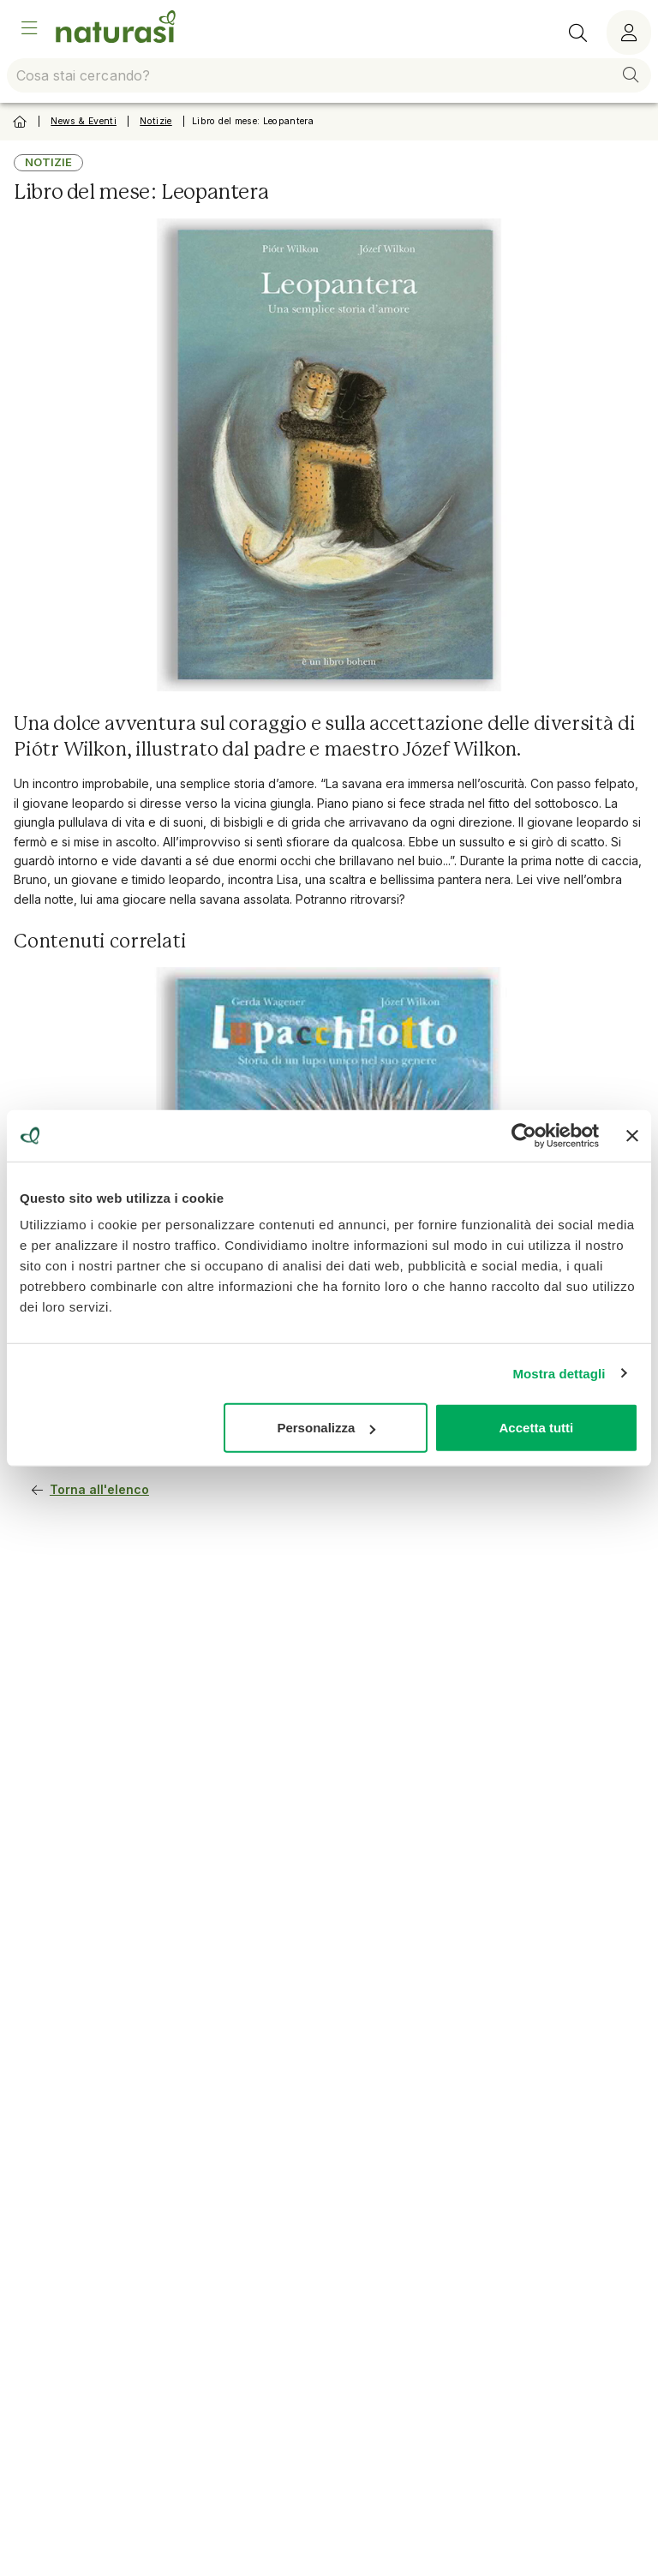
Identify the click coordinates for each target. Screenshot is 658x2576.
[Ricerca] (577, 32)
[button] (630, 75)
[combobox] (329, 75)
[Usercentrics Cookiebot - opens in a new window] (524, 1135)
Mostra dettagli (558, 1373)
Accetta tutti (536, 1427)
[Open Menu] (29, 28)
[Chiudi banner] (632, 1135)
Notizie (155, 121)
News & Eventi (84, 121)
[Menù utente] (629, 32)
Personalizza (326, 1427)
